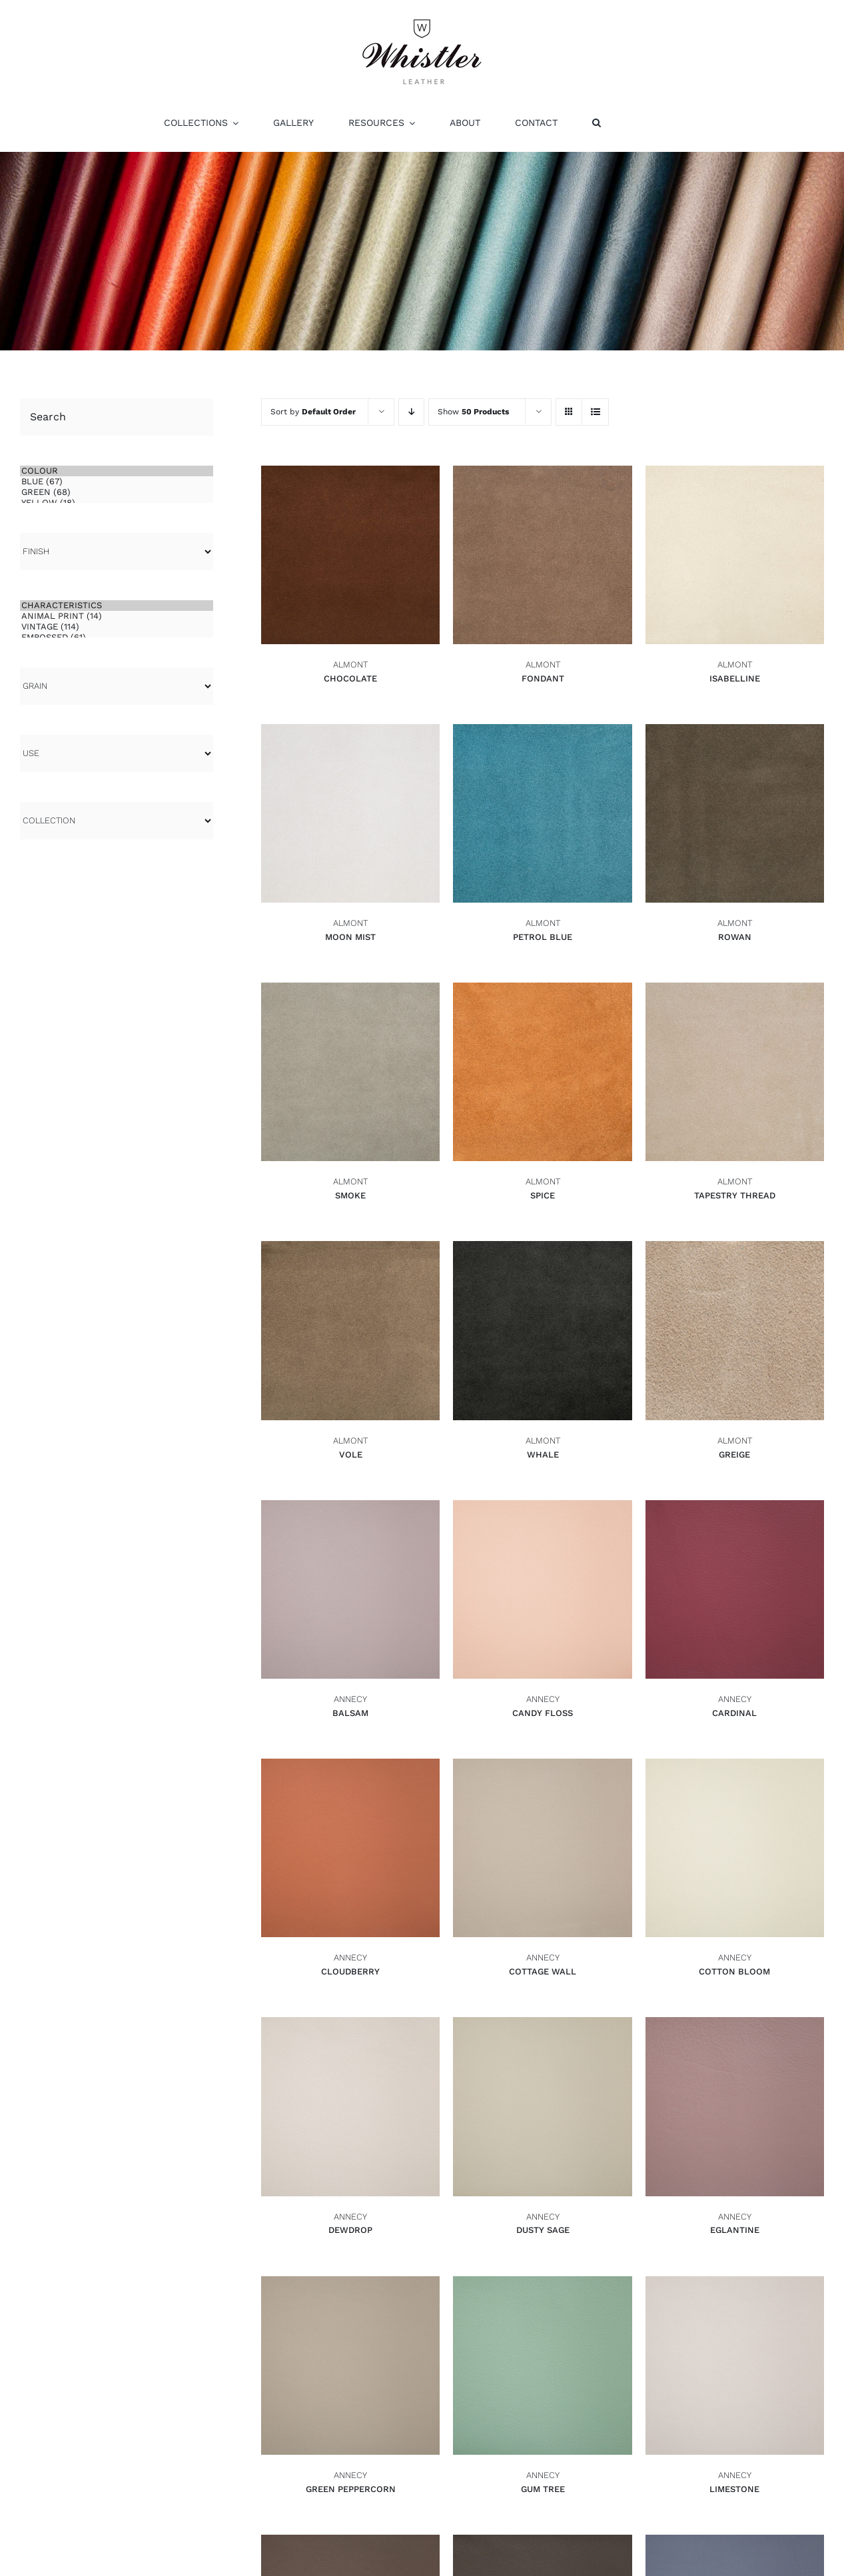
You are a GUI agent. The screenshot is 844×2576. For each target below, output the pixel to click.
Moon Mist (350, 937)
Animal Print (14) (116, 616)
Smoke (350, 1195)
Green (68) (116, 492)
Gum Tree (543, 2489)
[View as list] (595, 412)
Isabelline (734, 678)
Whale (543, 1455)
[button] (596, 123)
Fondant (543, 678)
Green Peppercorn (351, 2489)
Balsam (350, 1713)
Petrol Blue (542, 937)
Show (473, 411)
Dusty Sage (543, 2230)
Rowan (734, 937)
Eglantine (734, 2230)
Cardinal (734, 1713)
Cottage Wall (542, 1971)
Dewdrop (350, 2230)
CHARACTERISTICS (116, 605)
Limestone (734, 2489)
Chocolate (350, 678)
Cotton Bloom (734, 1971)
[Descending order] (411, 412)
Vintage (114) (116, 627)
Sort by (313, 411)
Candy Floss (542, 1713)
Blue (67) (116, 481)
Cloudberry (350, 1971)
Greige (734, 1455)
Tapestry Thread (734, 1195)
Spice (542, 1195)
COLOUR (116, 471)
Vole (350, 1455)
